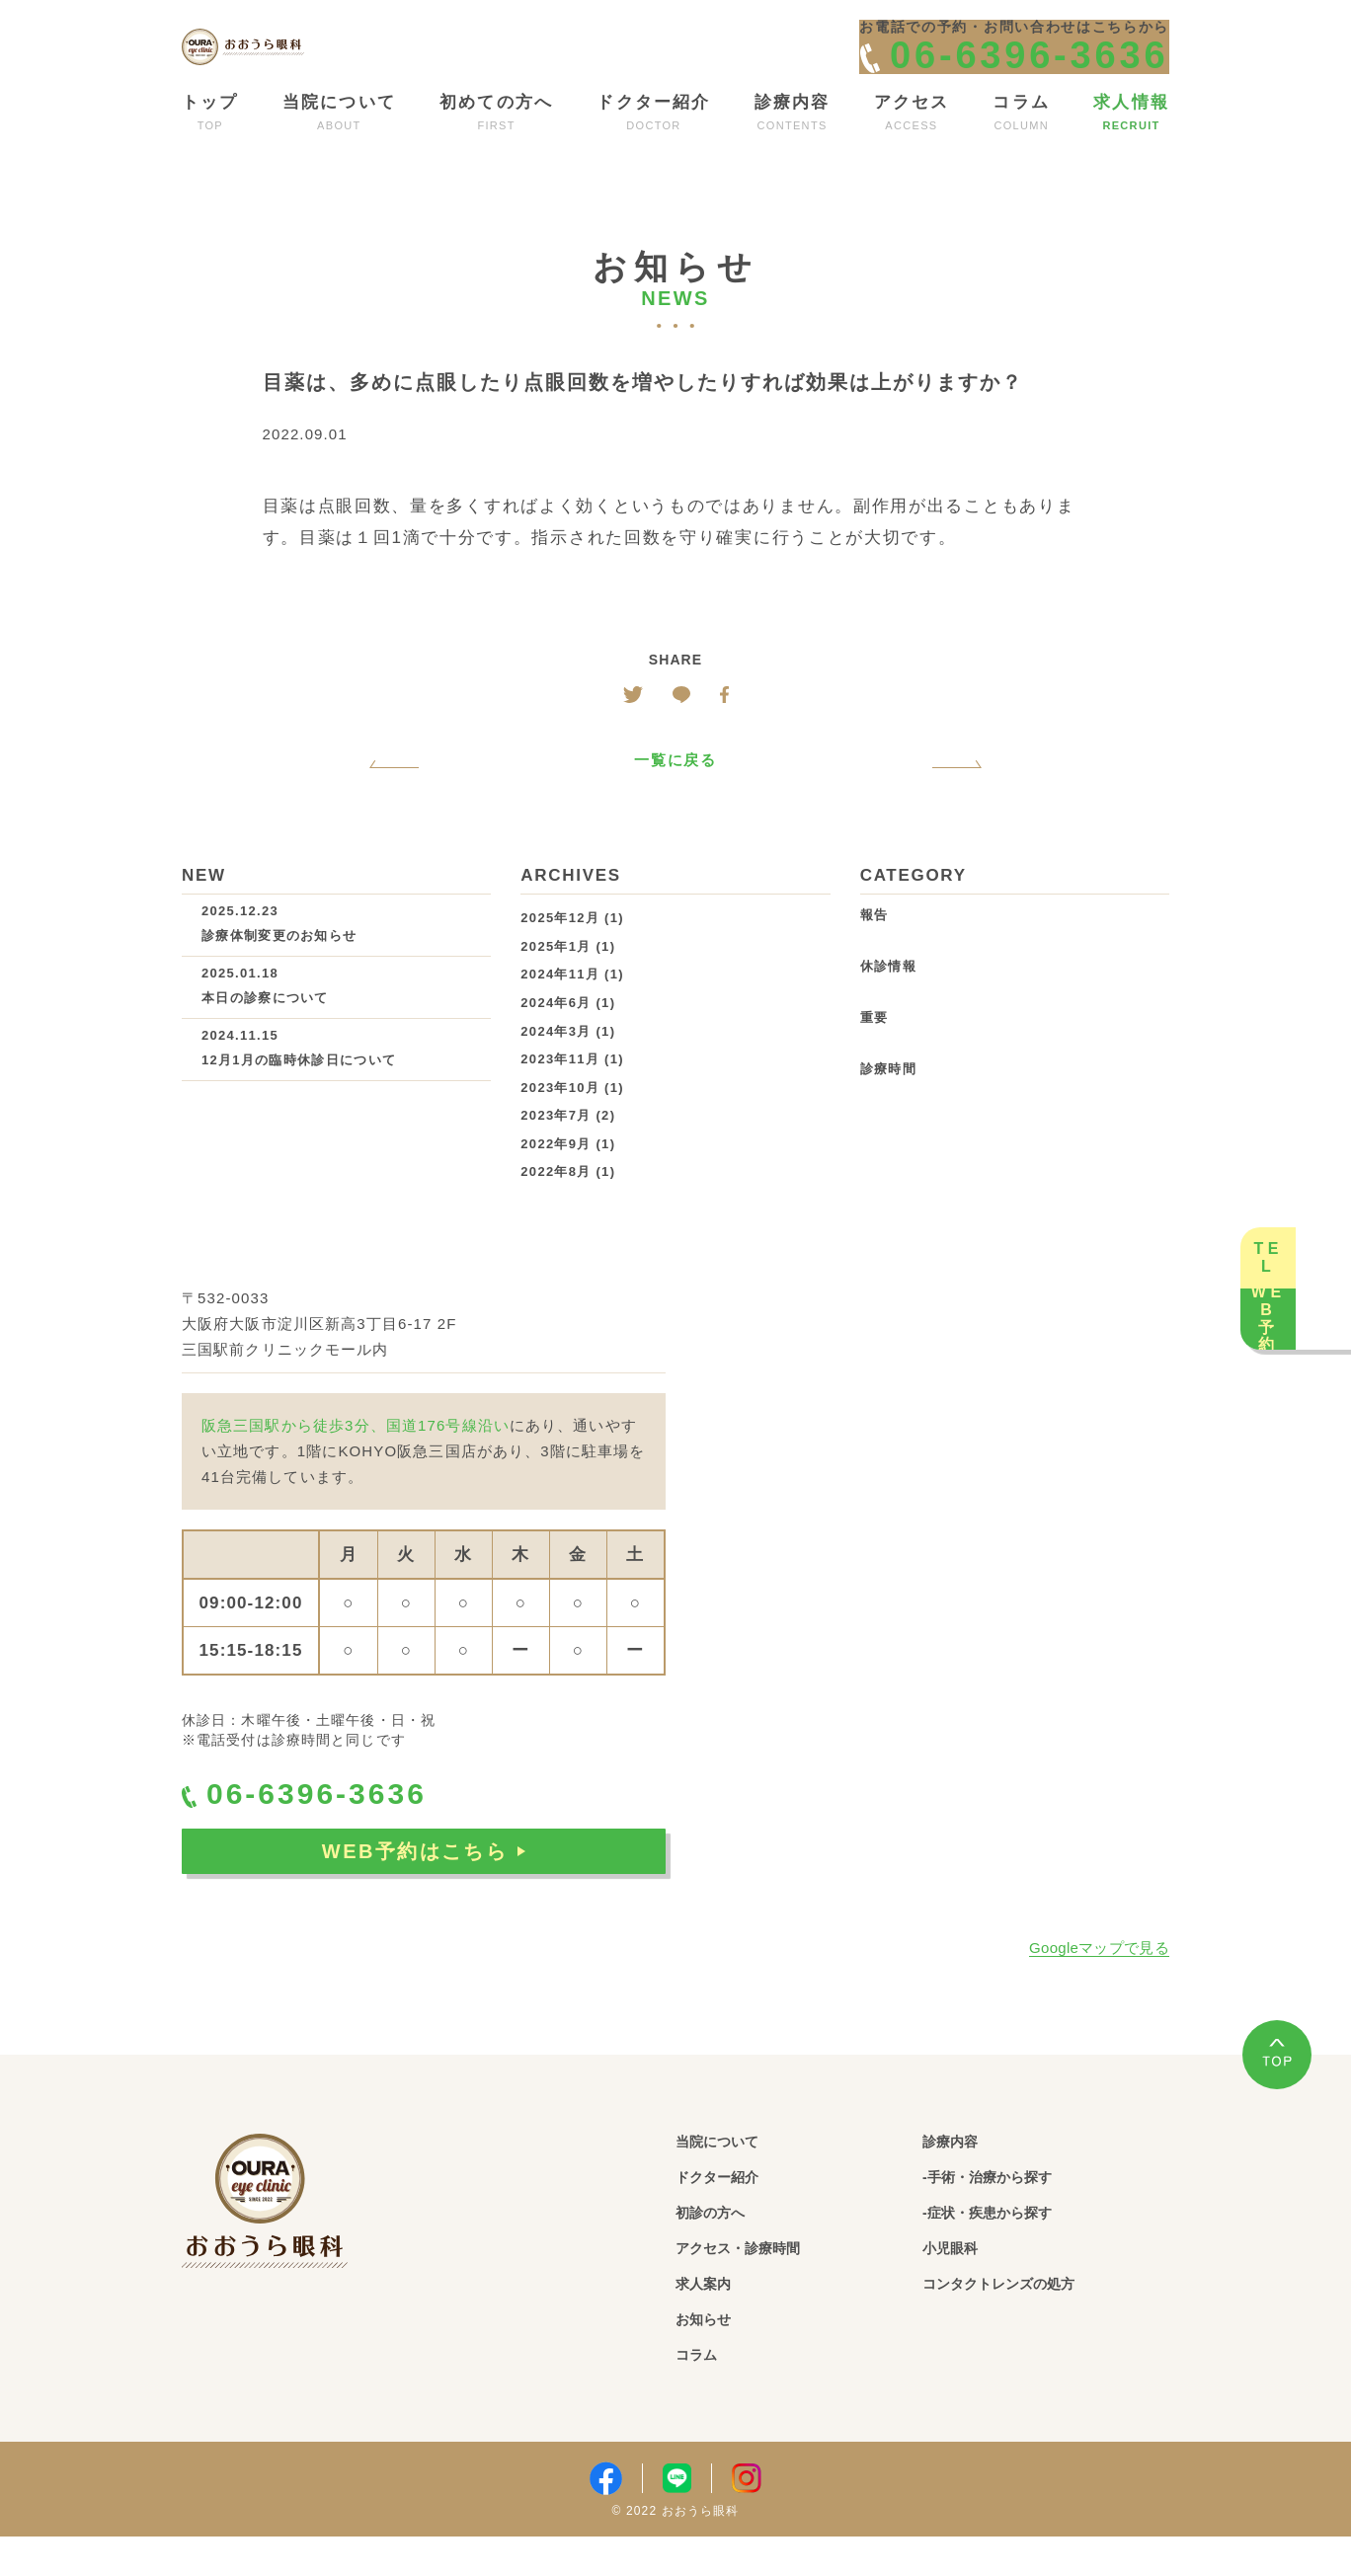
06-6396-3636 (336, 1831)
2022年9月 (555, 1176)
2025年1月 (555, 979)
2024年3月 (555, 1063)
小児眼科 (960, 2285)
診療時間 (888, 1102)
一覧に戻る (676, 793)
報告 (874, 948)
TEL (1311, 1161)
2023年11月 (559, 1092)
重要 (874, 1051)
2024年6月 (555, 1035)
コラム (704, 2394)
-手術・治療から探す (1011, 2212)
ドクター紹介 (732, 2212)
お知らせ (714, 2358)
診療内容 (960, 2175)
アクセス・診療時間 (761, 2285)
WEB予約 (1311, 1414)
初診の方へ (723, 2248)
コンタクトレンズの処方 (1026, 2321)
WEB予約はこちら (423, 1896)
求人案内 (714, 2321)
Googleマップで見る (1099, 1981)
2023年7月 (555, 1148)
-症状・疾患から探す (1011, 2248)
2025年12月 (559, 951)
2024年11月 (559, 1007)
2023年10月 (559, 1120)
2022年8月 (555, 1205)
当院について (732, 2175)
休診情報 (888, 999)
